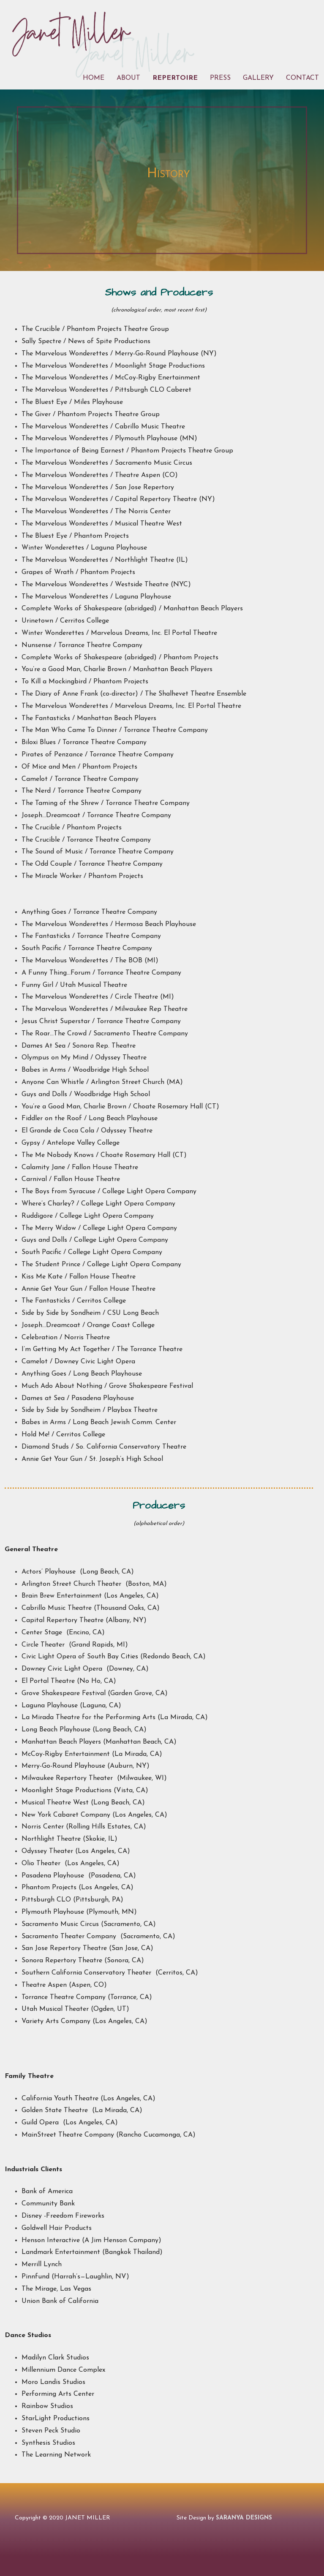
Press (220, 78)
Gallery (258, 78)
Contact (302, 78)
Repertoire (175, 78)
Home (93, 78)
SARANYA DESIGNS (244, 2518)
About (128, 78)
